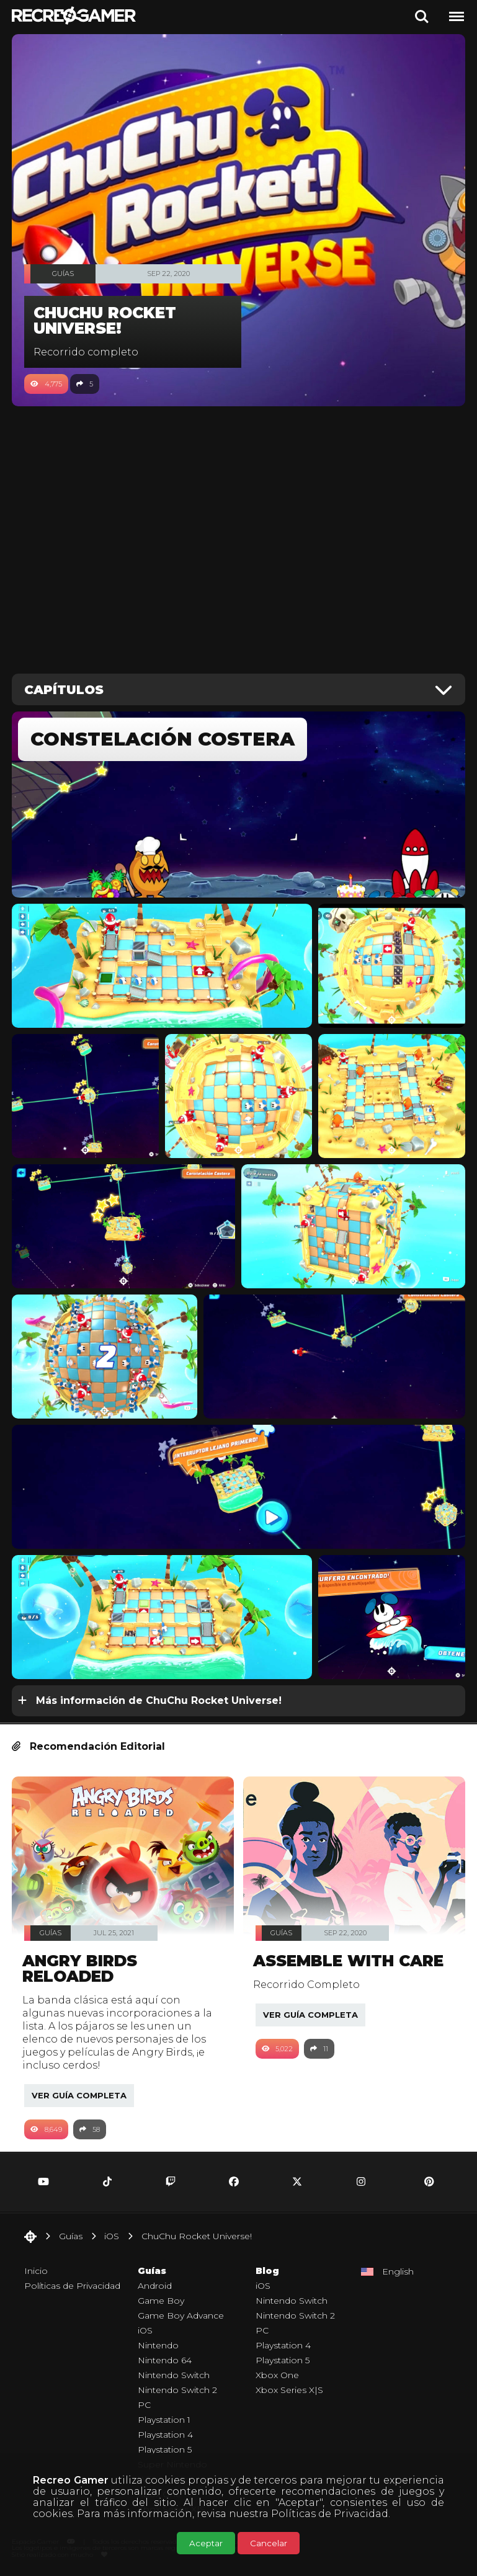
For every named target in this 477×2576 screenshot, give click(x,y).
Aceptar (206, 2543)
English (398, 2271)
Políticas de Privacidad (329, 2514)
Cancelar (268, 2543)
